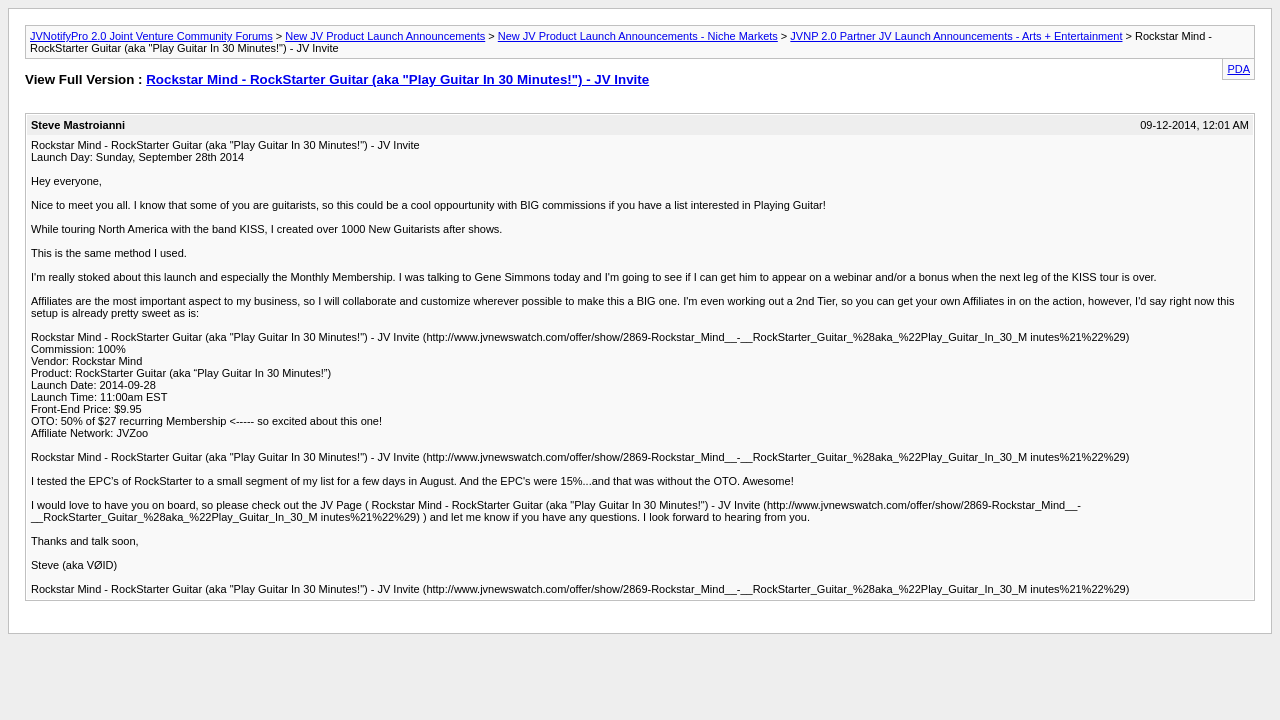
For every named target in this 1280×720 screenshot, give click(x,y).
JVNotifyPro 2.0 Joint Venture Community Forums (151, 36)
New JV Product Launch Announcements (385, 36)
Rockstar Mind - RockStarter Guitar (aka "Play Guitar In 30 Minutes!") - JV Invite (397, 79)
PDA (1238, 69)
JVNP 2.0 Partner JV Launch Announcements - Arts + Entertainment (956, 36)
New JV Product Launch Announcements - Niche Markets (638, 36)
